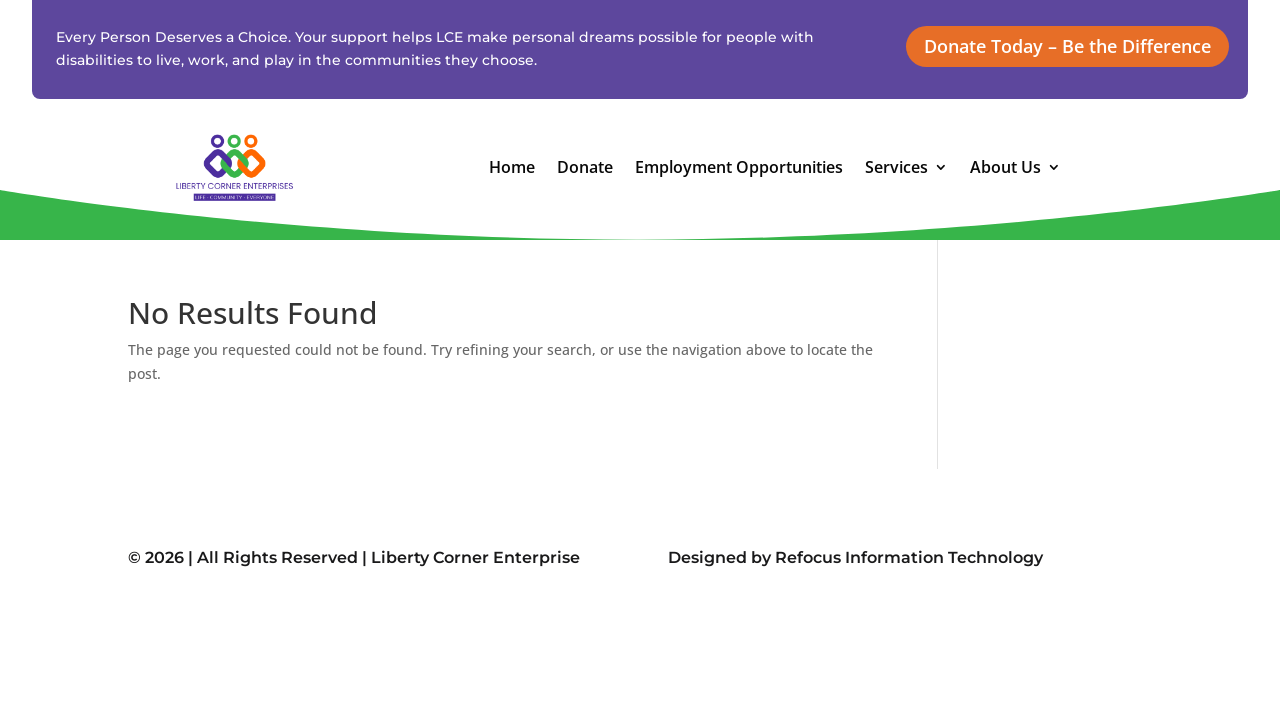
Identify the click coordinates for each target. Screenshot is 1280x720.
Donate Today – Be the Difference (1067, 46)
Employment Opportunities (739, 169)
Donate (585, 169)
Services (896, 169)
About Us (1005, 169)
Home (512, 169)
